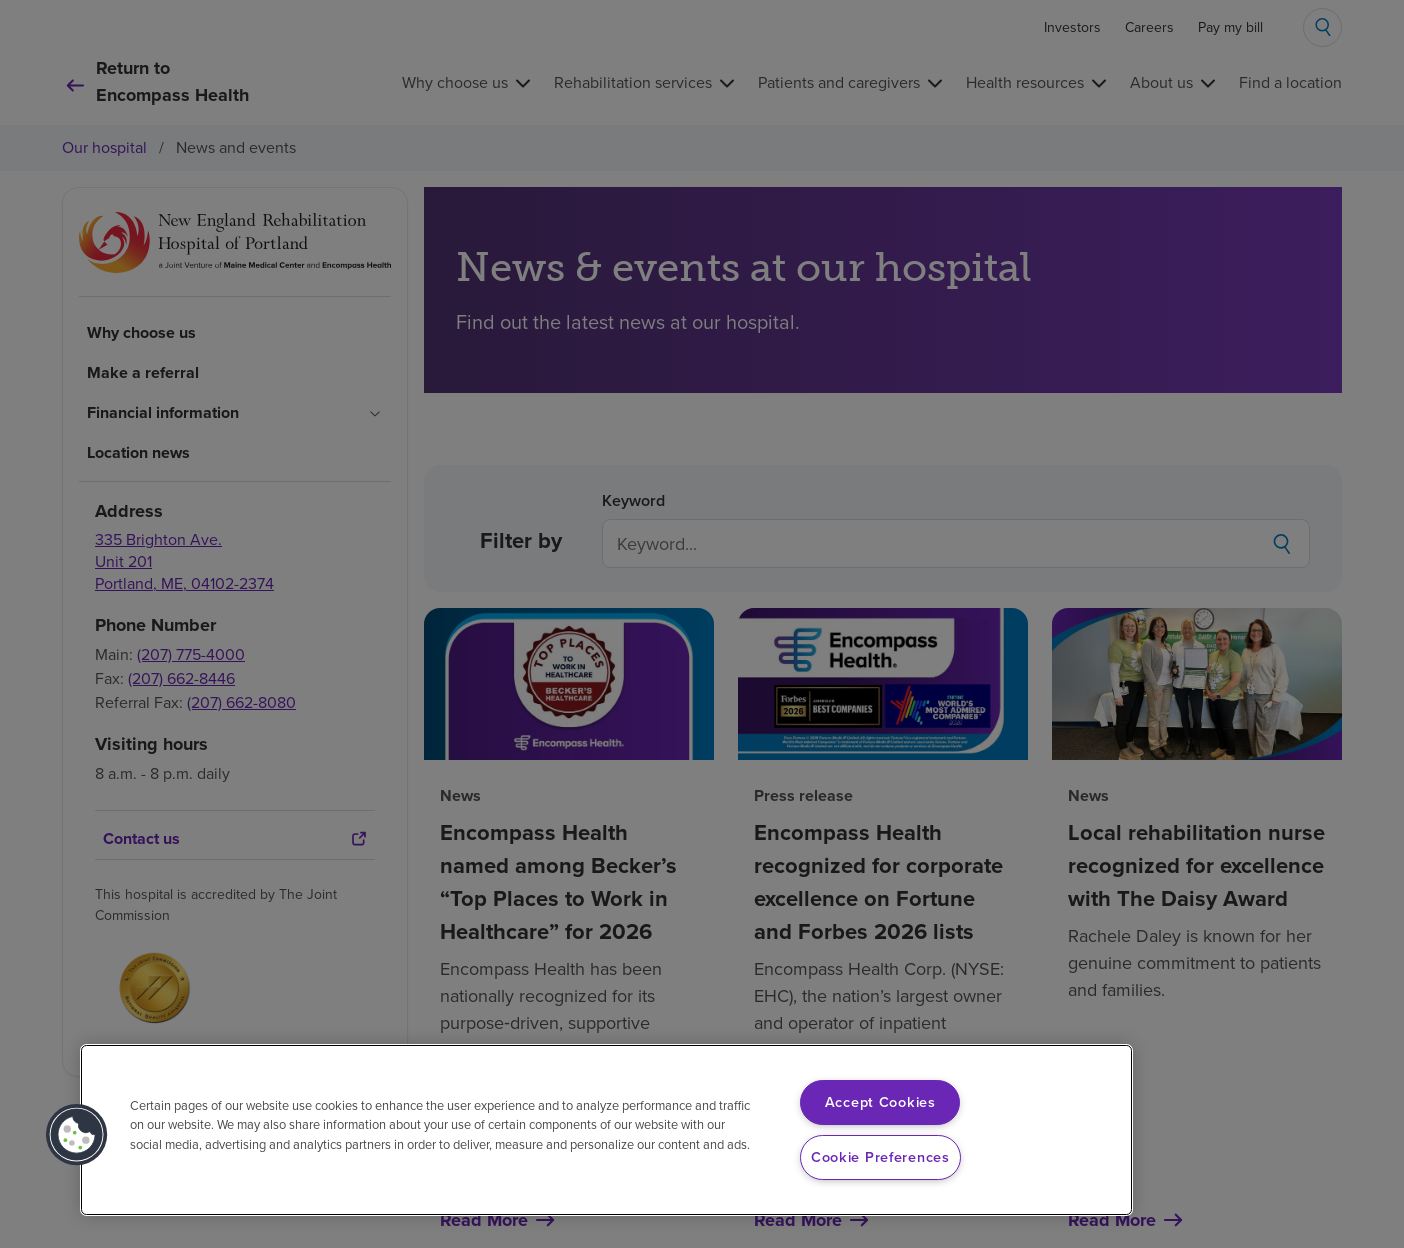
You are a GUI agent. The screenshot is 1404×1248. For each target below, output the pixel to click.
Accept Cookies (880, 1102)
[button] (77, 1135)
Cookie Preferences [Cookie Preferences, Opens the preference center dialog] (880, 1157)
